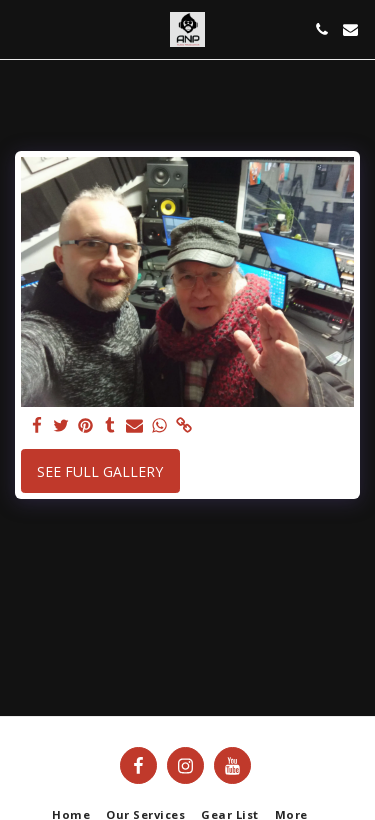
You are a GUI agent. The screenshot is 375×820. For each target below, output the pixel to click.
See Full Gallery (100, 471)
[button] (22, 28)
